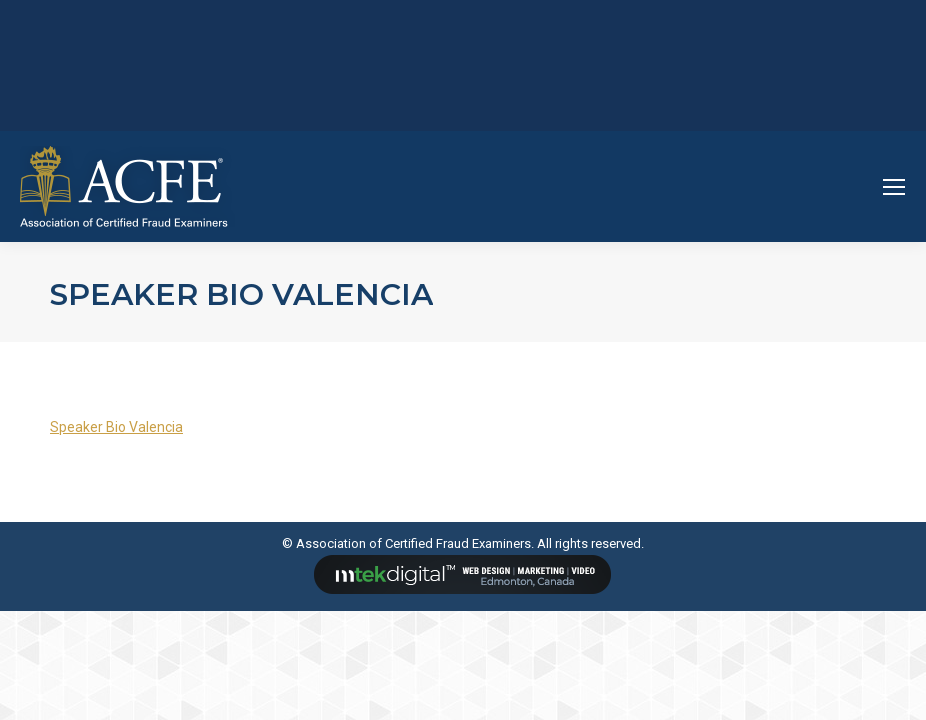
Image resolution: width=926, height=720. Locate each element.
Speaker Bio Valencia (116, 427)
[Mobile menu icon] (894, 187)
